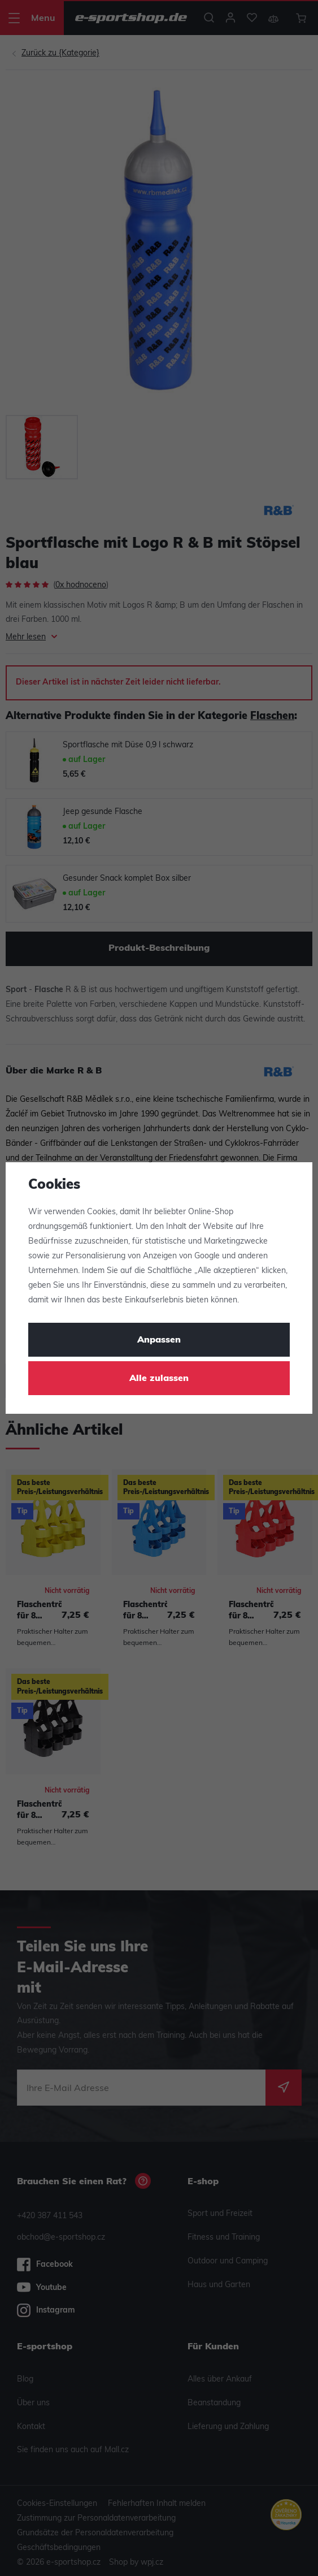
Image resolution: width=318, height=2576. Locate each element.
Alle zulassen (159, 1378)
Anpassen (159, 1340)
